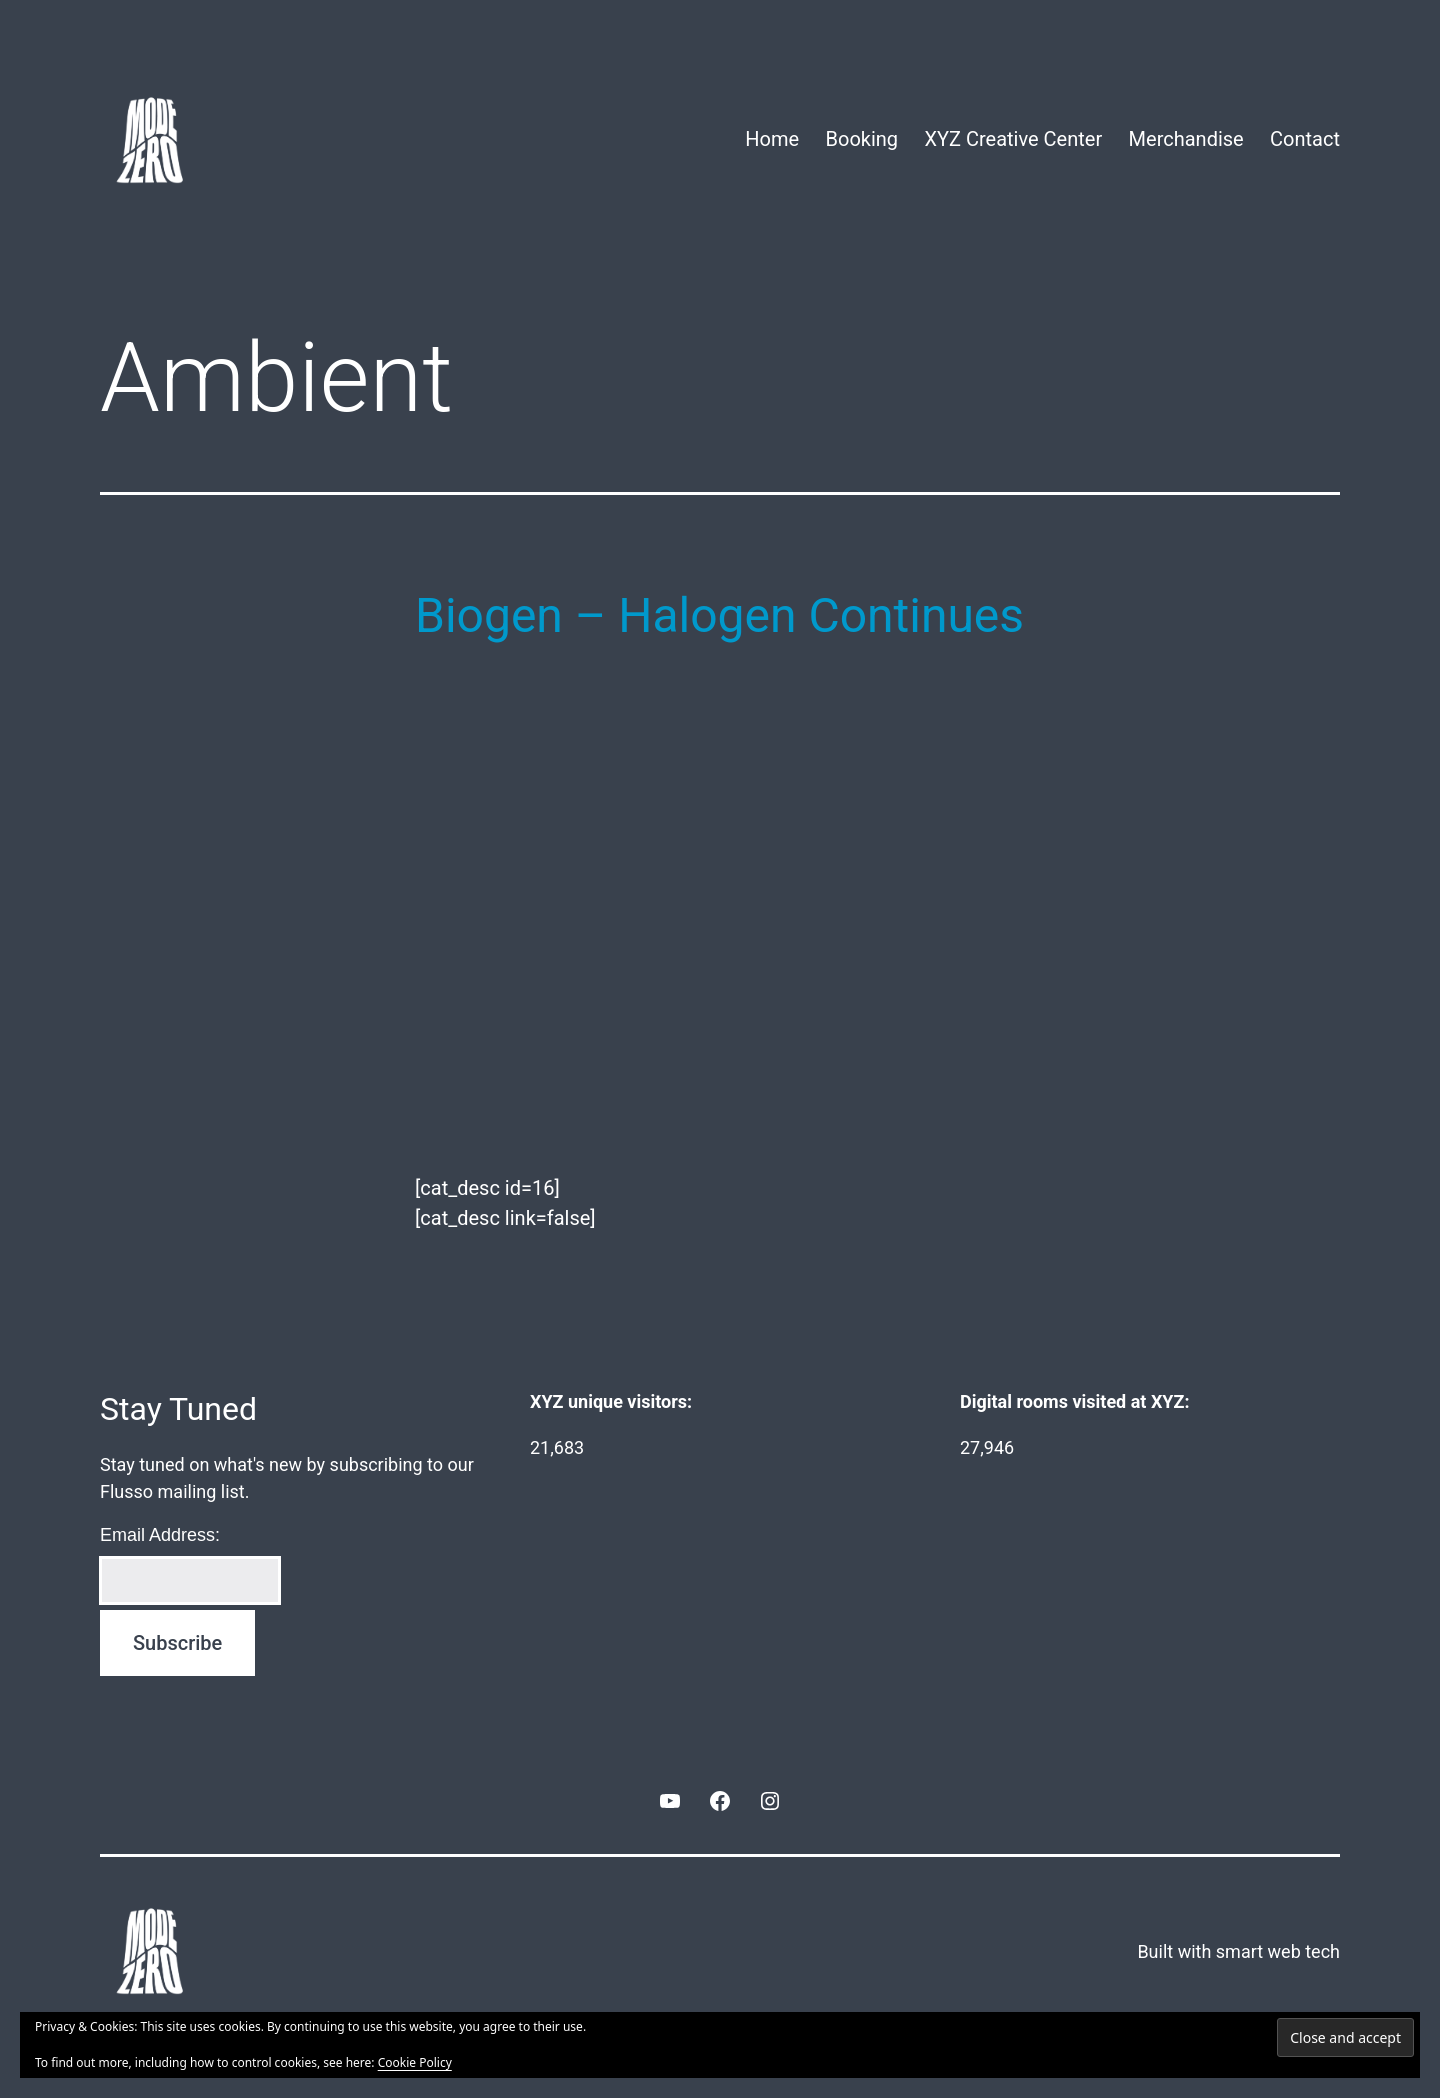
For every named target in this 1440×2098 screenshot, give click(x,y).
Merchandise (1186, 139)
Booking (862, 139)
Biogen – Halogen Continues (719, 615)
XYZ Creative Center (1013, 139)
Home (772, 139)
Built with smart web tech (1238, 1951)
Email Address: (160, 1535)
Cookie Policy (415, 2062)
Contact (1305, 139)
